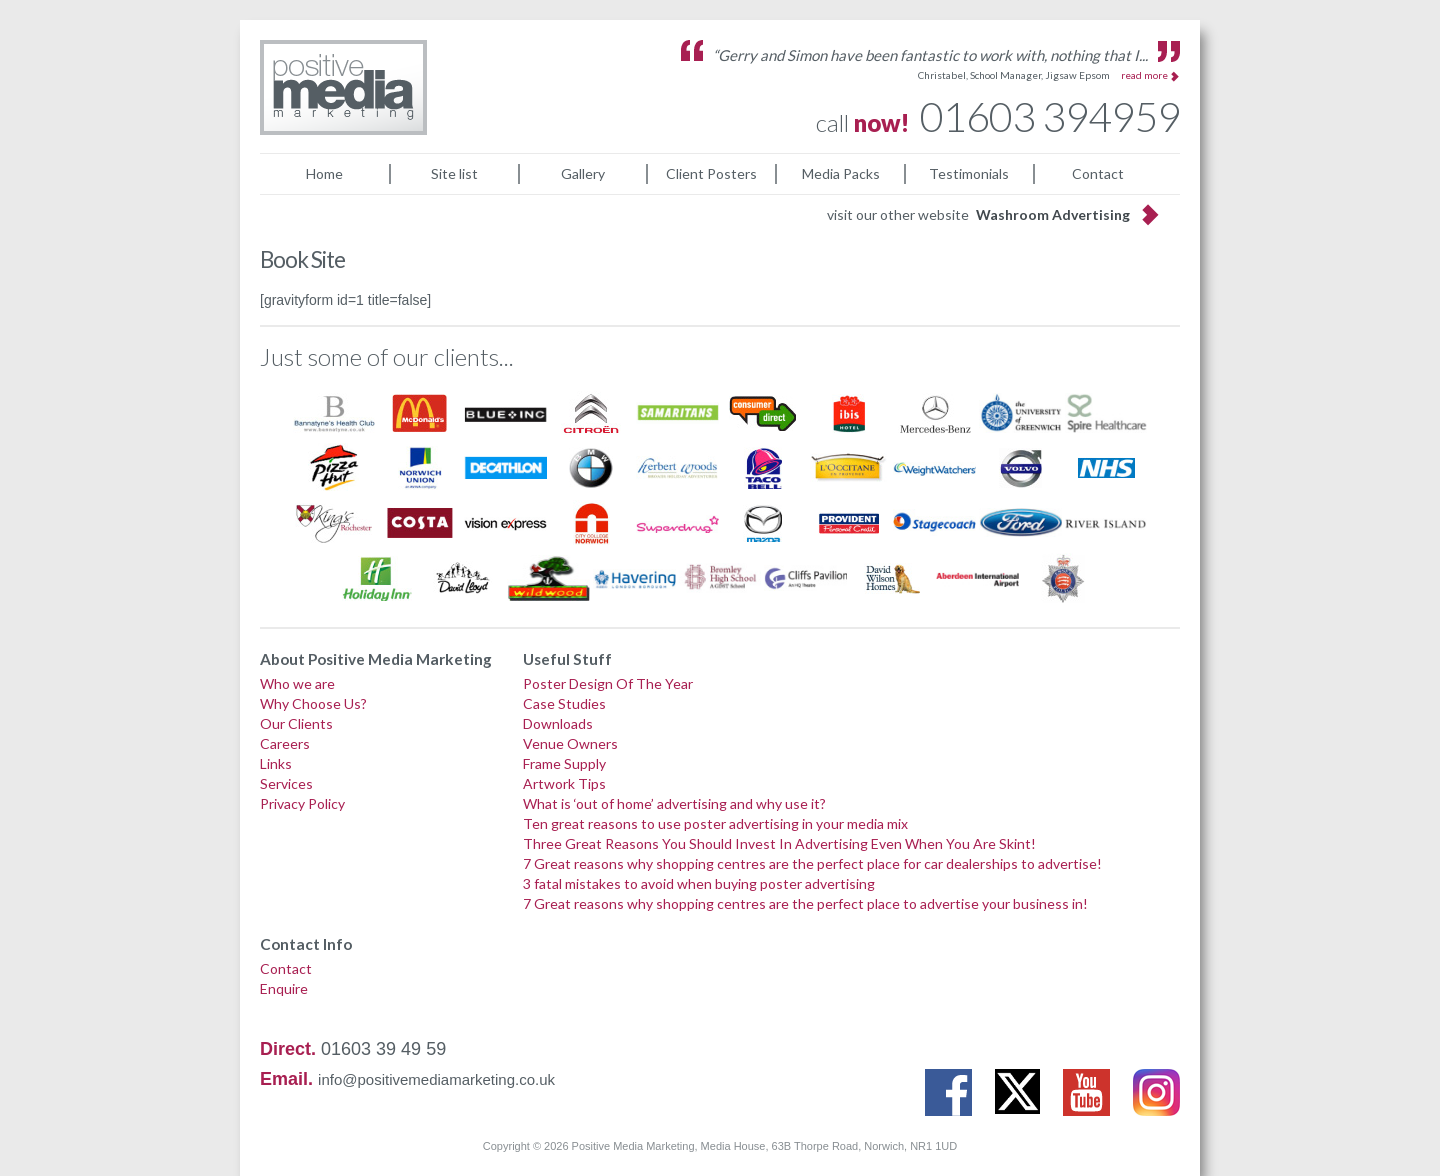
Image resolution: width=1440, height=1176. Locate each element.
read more (1144, 75)
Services (286, 783)
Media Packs (841, 173)
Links (276, 763)
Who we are (297, 683)
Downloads (558, 723)
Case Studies (564, 703)
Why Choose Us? (313, 703)
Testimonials (969, 173)
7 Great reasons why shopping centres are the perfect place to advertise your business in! (805, 903)
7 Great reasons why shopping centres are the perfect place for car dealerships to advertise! (812, 863)
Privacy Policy (302, 803)
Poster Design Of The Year (608, 683)
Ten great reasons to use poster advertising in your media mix (715, 823)
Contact (1098, 173)
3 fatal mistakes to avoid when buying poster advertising (699, 883)
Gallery (583, 173)
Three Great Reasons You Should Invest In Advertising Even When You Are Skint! (779, 843)
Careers (285, 743)
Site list (454, 173)
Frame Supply (564, 763)
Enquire (284, 988)
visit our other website (978, 214)
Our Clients (296, 723)
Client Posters (711, 173)
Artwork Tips (564, 783)
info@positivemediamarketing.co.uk (436, 1079)
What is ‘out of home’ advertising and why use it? (674, 803)
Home (324, 173)
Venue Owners (570, 743)
